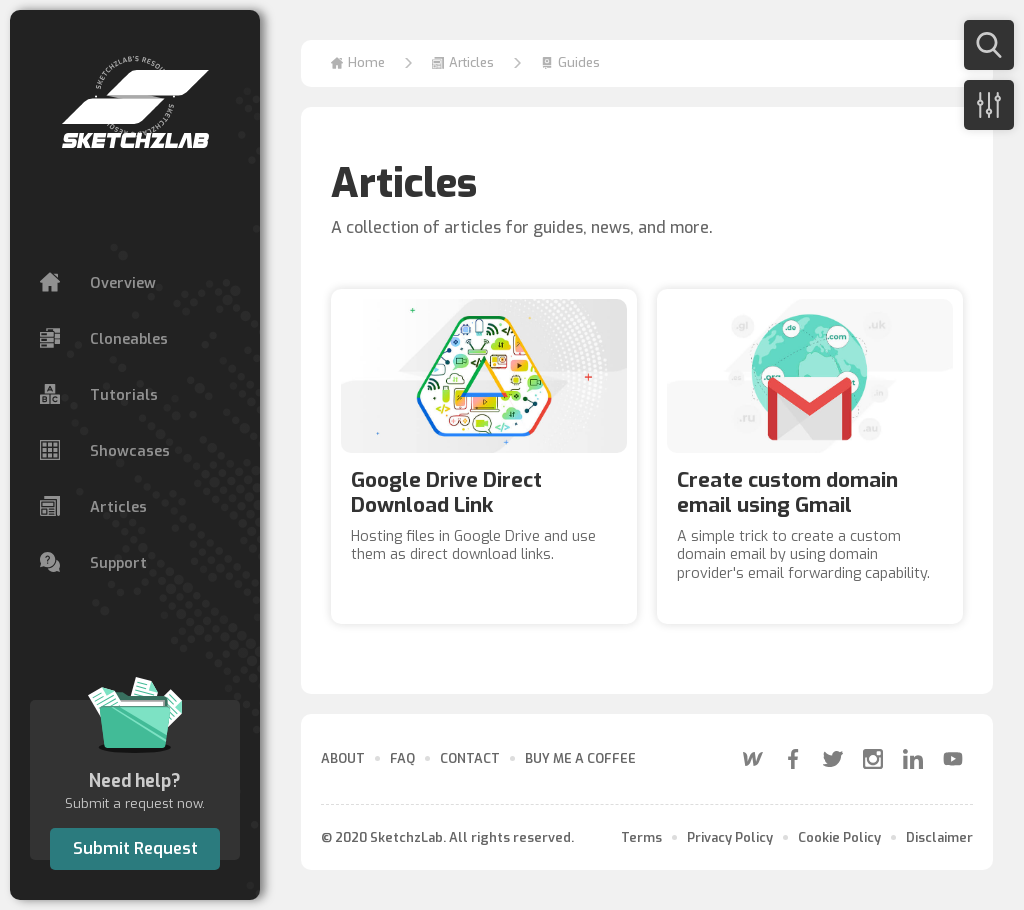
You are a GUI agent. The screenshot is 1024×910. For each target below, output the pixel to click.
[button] (463, 63)
